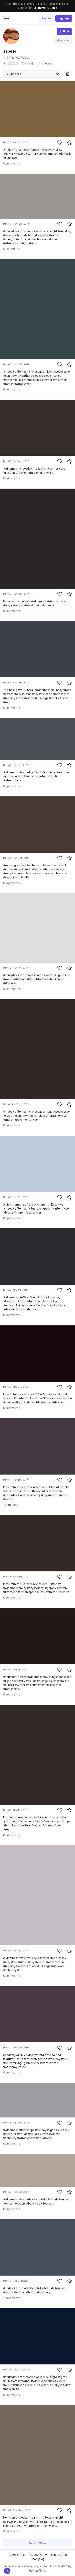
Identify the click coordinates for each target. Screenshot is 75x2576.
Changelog (37, 2559)
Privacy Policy (38, 2555)
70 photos (14, 74)
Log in (46, 18)
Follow (64, 31)
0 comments (11, 163)
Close (53, 8)
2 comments (11, 2298)
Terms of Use (16, 2555)
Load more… (37, 2542)
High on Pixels (37, 2570)
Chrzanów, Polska (18, 57)
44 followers (45, 63)
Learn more (41, 8)
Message (63, 40)
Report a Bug (58, 2555)
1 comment (10, 1505)
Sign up (63, 18)
